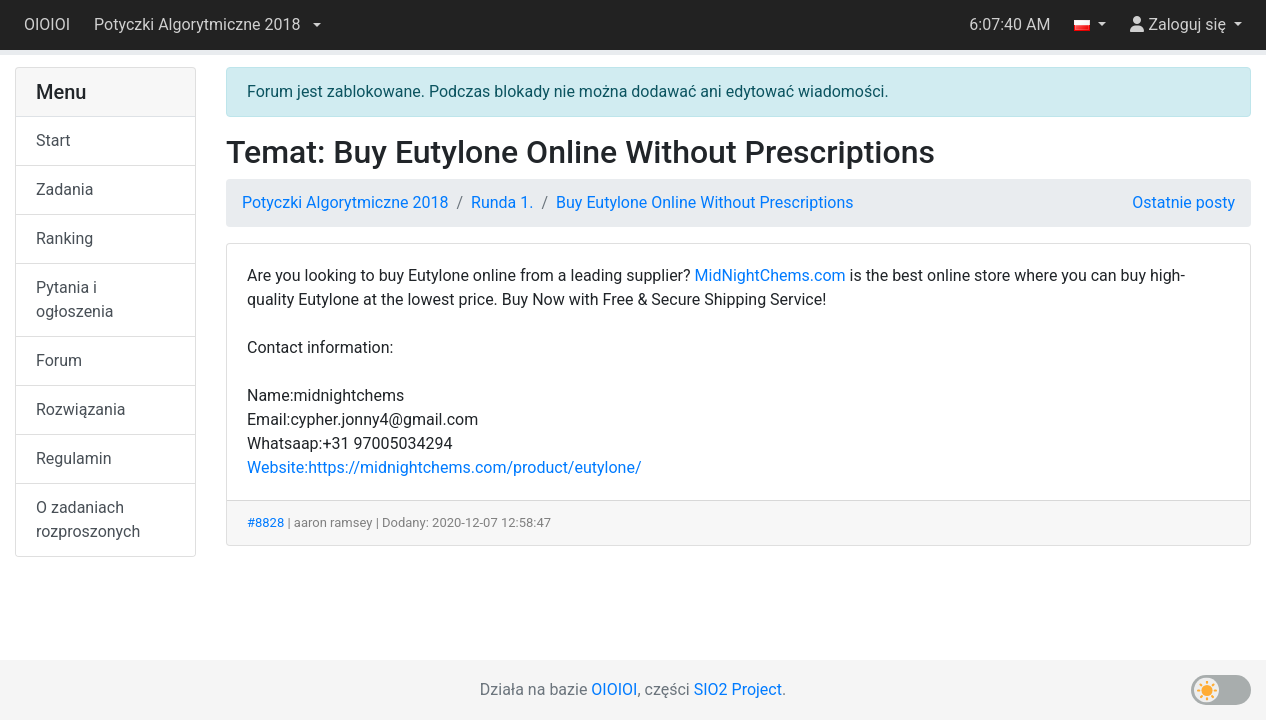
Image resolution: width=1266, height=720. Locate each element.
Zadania (64, 189)
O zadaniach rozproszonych (88, 519)
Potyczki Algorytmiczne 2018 (345, 202)
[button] (207, 25)
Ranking (64, 238)
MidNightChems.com (770, 275)
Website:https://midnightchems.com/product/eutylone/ (444, 467)
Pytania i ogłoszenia (75, 299)
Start (53, 140)
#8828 (265, 522)
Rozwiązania (80, 409)
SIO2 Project (738, 689)
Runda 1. (502, 202)
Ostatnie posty (1183, 202)
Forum (59, 360)
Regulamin (74, 458)
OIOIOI (47, 24)
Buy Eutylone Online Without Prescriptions (705, 202)
